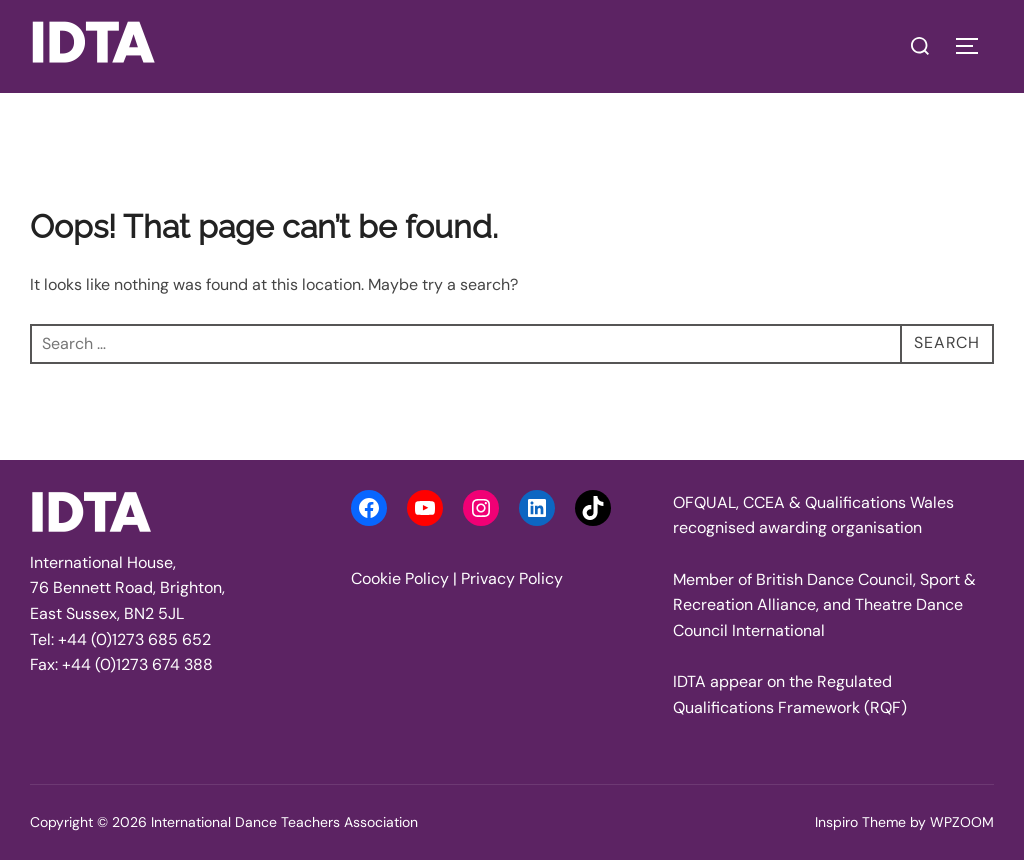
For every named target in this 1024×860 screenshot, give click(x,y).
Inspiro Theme (860, 822)
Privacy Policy (512, 578)
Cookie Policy (400, 578)
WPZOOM (962, 822)
